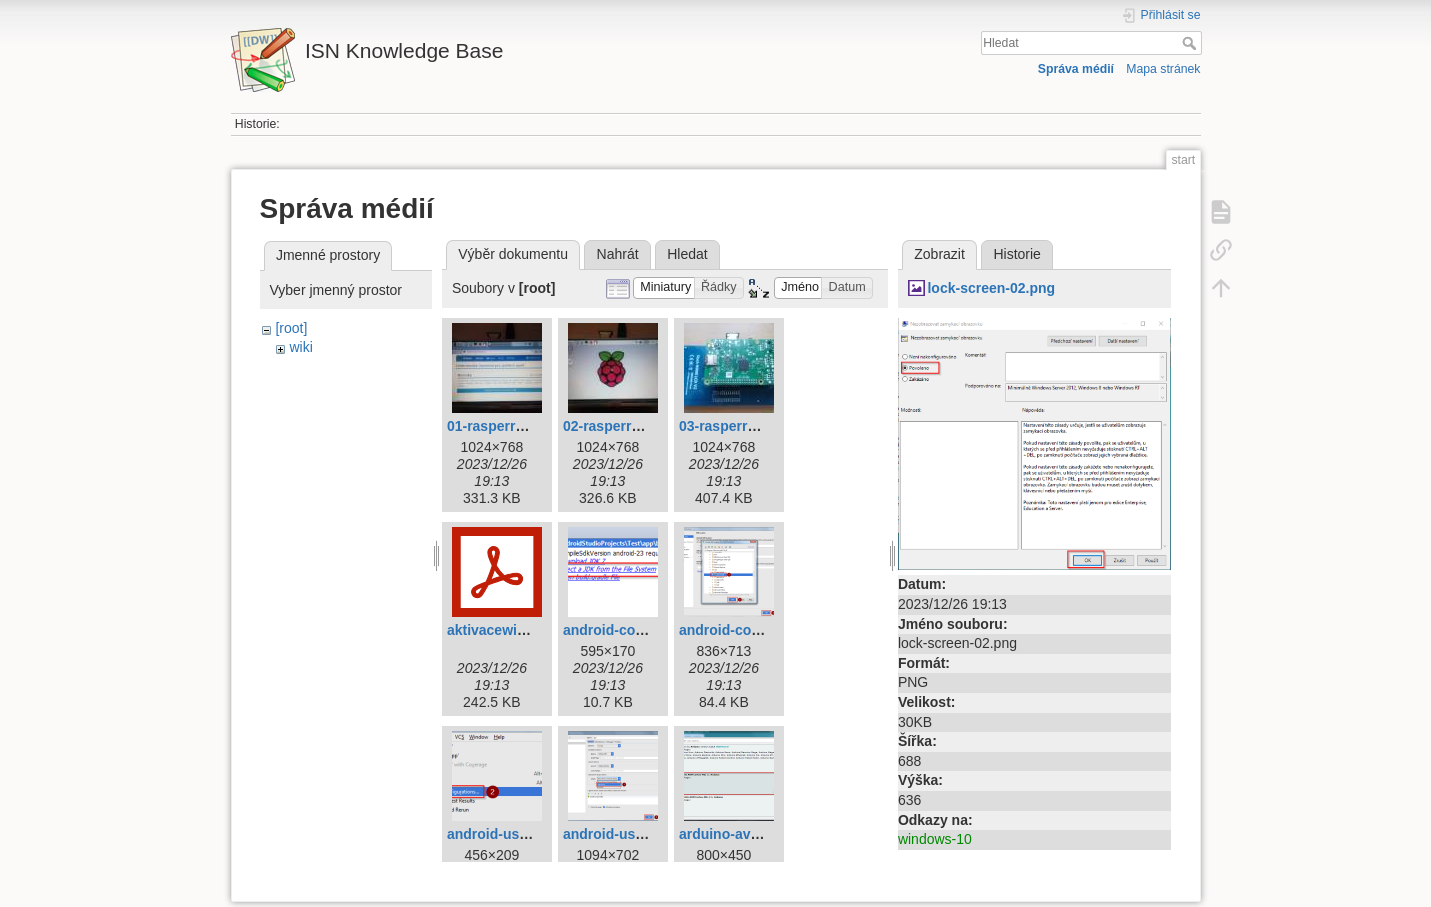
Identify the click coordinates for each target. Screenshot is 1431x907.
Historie (1016, 254)
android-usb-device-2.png (648, 834)
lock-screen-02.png (991, 288)
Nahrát (618, 254)
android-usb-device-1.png (532, 834)
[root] (291, 328)
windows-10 (935, 839)
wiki (300, 347)
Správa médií (1076, 69)
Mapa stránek (1163, 69)
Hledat (1191, 43)
